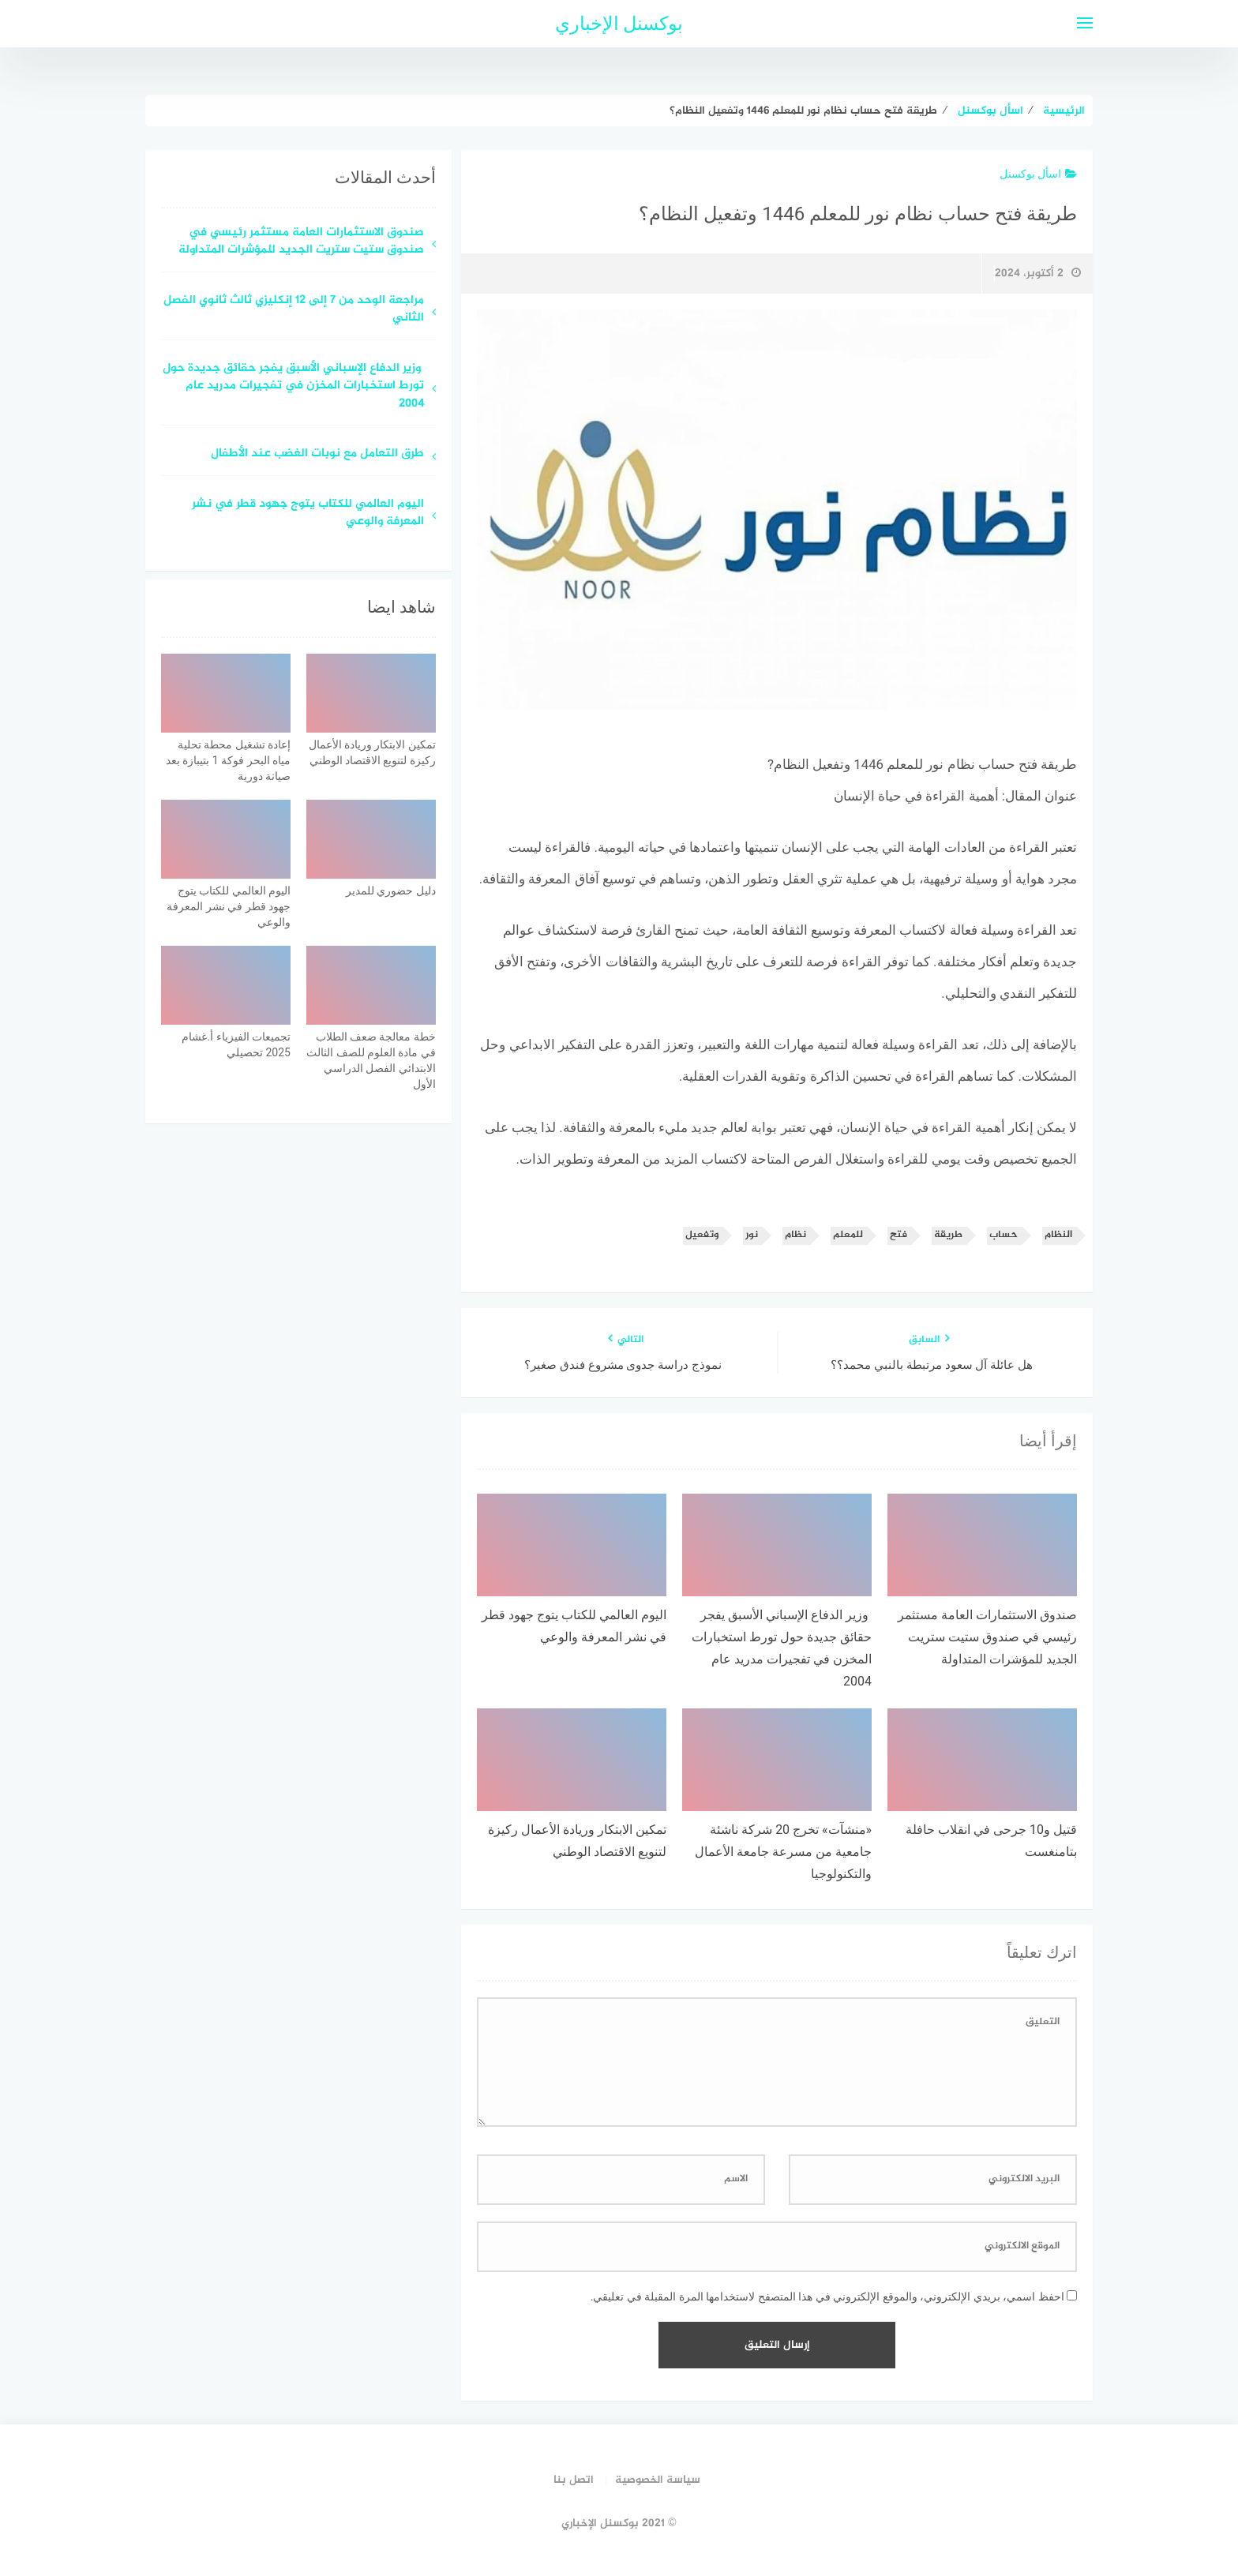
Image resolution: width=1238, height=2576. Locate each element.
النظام (1058, 1235)
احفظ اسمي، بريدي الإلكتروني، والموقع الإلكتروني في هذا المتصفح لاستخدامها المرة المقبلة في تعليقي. (827, 2296)
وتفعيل (701, 1235)
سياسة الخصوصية (657, 2480)
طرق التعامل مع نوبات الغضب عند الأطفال (317, 454)
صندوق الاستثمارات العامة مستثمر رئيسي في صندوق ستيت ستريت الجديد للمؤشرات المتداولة (301, 242)
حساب (1003, 1235)
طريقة (948, 1235)
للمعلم (848, 1235)
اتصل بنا (573, 2480)
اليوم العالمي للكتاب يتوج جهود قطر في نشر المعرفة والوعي (308, 514)
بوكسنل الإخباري (619, 24)
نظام (795, 1235)
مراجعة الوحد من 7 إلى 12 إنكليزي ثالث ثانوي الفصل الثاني (293, 310)
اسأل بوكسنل (1038, 173)
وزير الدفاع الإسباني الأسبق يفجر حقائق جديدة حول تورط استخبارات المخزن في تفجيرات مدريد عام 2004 (293, 387)
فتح (898, 1235)
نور (751, 1235)
